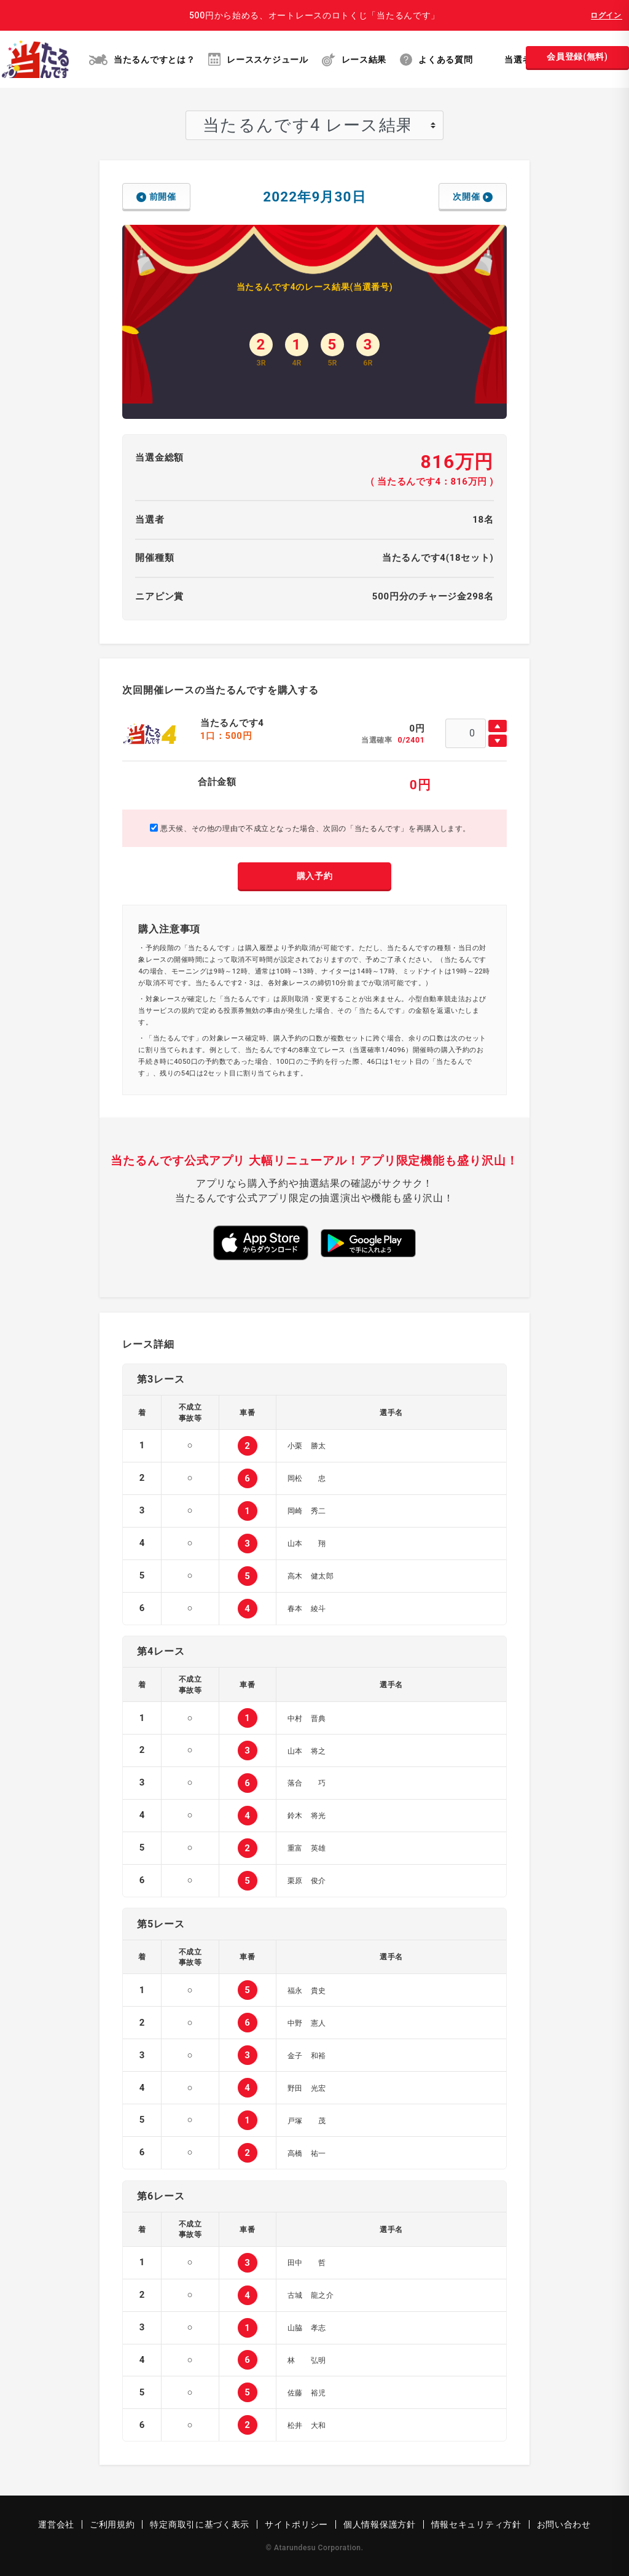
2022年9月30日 (314, 197)
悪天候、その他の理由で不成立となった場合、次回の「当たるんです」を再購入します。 (310, 828)
